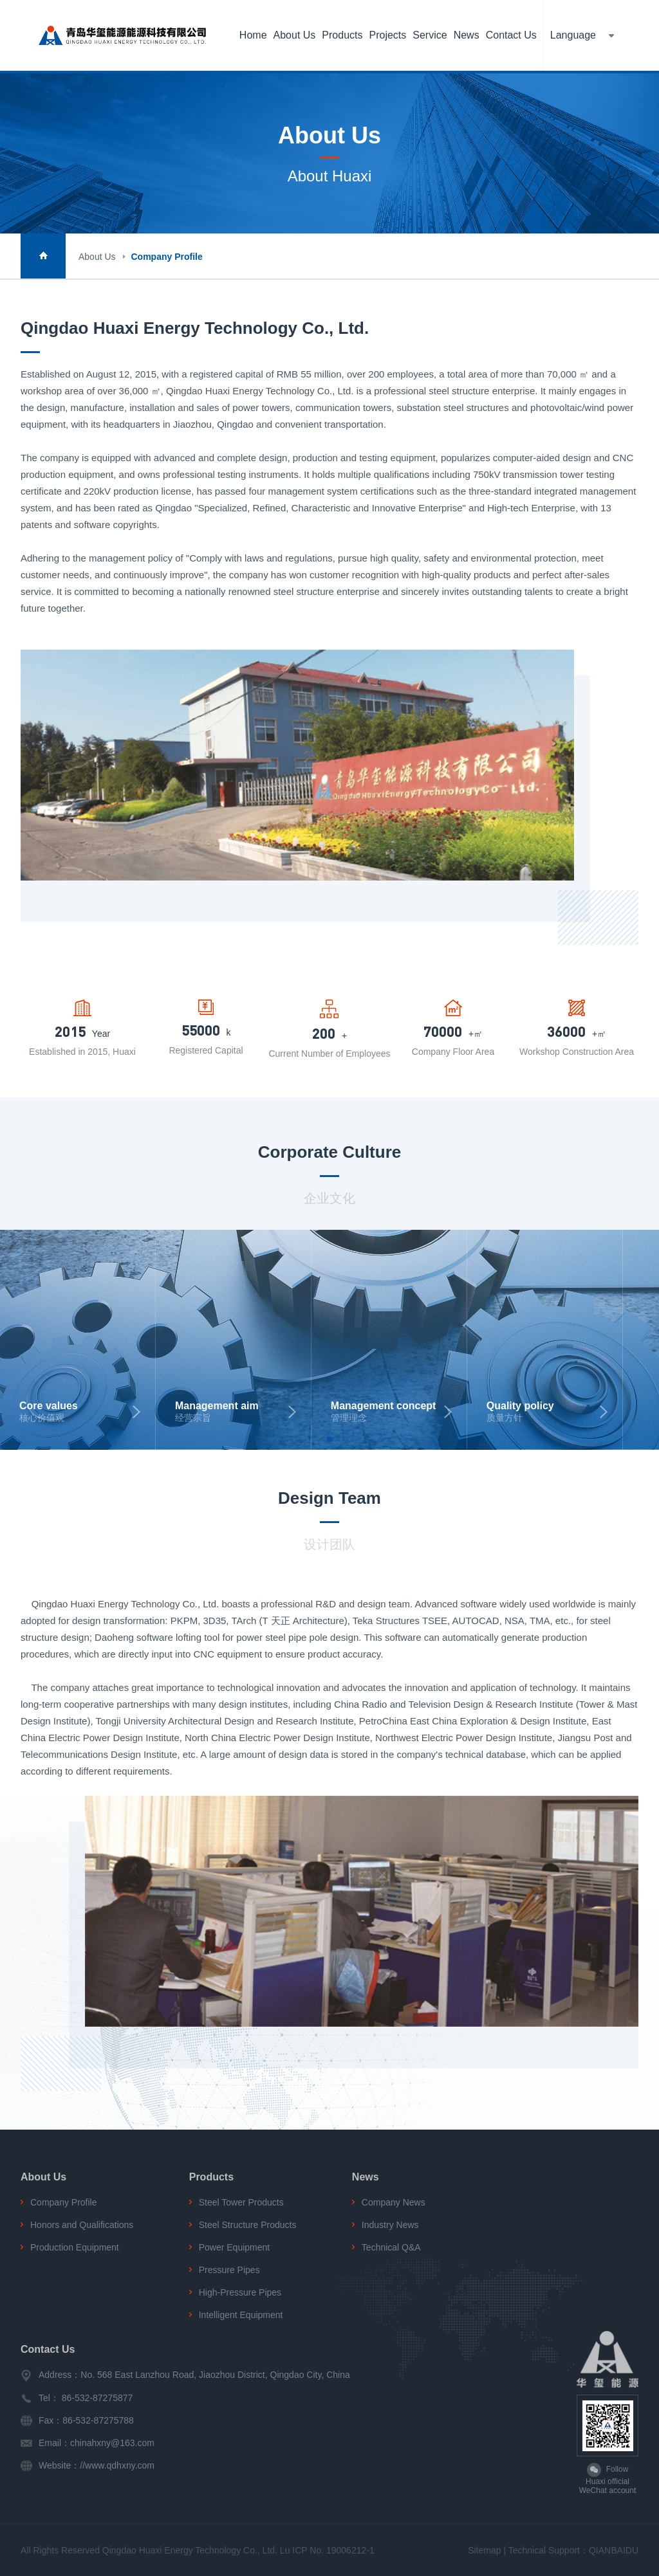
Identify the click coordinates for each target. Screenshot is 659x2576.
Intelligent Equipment (241, 2315)
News (466, 35)
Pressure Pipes (229, 2270)
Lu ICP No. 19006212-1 (327, 2550)
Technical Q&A (391, 2247)
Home (253, 35)
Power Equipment (234, 2247)
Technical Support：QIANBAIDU (573, 2550)
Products (342, 35)
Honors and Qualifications (81, 2225)
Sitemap (484, 2550)
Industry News (390, 2225)
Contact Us (511, 35)
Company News (393, 2202)
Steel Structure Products (248, 2225)
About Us (295, 35)
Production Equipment (74, 2247)
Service (430, 35)
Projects (388, 35)
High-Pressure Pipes (240, 2292)
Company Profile (166, 256)
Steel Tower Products (241, 2202)
